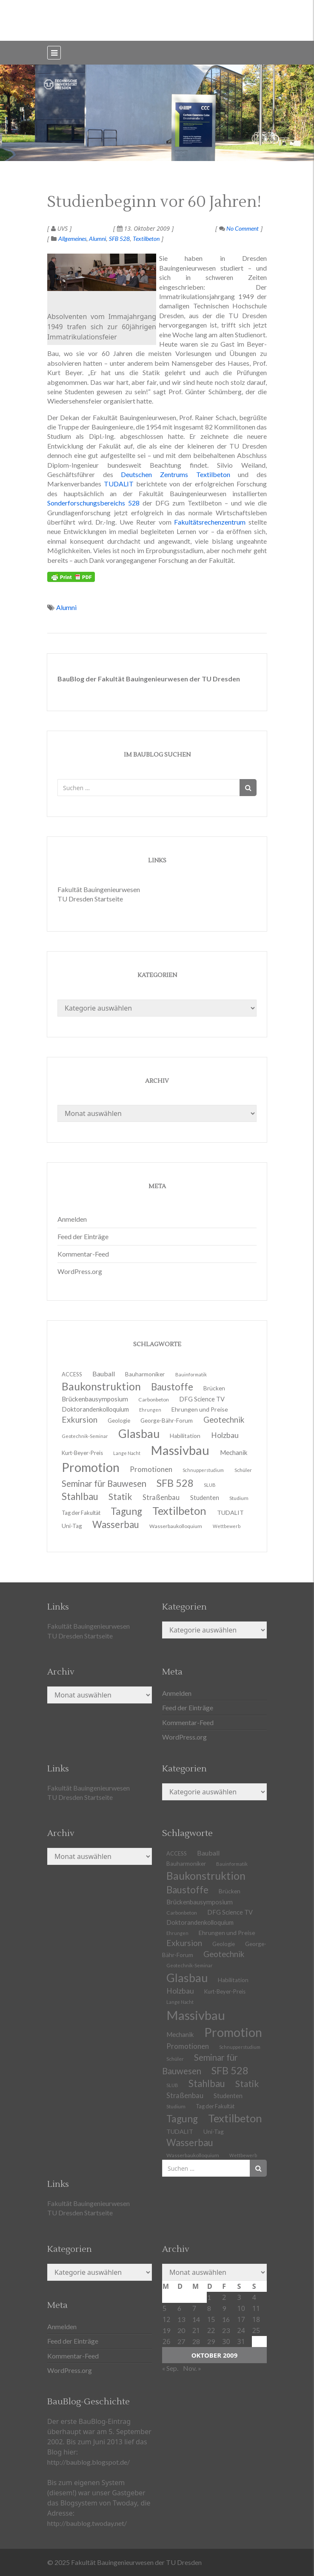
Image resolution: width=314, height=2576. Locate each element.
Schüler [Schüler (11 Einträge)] (243, 1470)
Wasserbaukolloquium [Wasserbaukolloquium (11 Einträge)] (175, 1526)
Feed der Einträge (82, 1236)
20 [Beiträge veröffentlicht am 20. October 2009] (181, 2330)
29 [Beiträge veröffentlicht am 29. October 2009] (211, 2341)
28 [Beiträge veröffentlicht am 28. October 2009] (196, 2341)
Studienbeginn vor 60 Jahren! (154, 202)
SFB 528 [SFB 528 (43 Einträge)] (229, 2070)
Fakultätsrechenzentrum (209, 522)
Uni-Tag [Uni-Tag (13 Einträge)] (72, 1525)
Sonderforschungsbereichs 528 (93, 503)
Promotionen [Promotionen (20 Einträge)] (151, 1469)
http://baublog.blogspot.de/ (88, 2462)
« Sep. (170, 2368)
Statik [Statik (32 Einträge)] (247, 2083)
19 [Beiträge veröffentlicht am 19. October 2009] (166, 2330)
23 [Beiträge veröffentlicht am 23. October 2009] (226, 2330)
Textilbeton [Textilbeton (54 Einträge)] (235, 2118)
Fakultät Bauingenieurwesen (98, 889)
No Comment (239, 228)
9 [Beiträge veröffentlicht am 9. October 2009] (224, 2308)
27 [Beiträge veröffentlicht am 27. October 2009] (181, 2341)
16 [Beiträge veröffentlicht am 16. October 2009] (226, 2319)
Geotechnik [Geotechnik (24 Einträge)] (223, 1954)
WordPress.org (79, 1271)
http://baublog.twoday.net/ (87, 2523)
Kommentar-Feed (83, 1254)
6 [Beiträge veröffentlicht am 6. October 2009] (179, 2308)
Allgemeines (72, 238)
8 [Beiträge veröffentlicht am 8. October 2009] (209, 2308)
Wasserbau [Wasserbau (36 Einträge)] (115, 1524)
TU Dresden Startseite (90, 899)
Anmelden (72, 1219)
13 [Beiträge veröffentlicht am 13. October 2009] (181, 2319)
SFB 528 (119, 238)
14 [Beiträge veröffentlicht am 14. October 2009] (196, 2319)
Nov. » (192, 2368)
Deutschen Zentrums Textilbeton (175, 474)
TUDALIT (119, 484)
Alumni (97, 238)
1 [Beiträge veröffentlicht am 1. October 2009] (209, 2297)
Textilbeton (146, 238)
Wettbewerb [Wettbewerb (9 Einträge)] (226, 1526)
